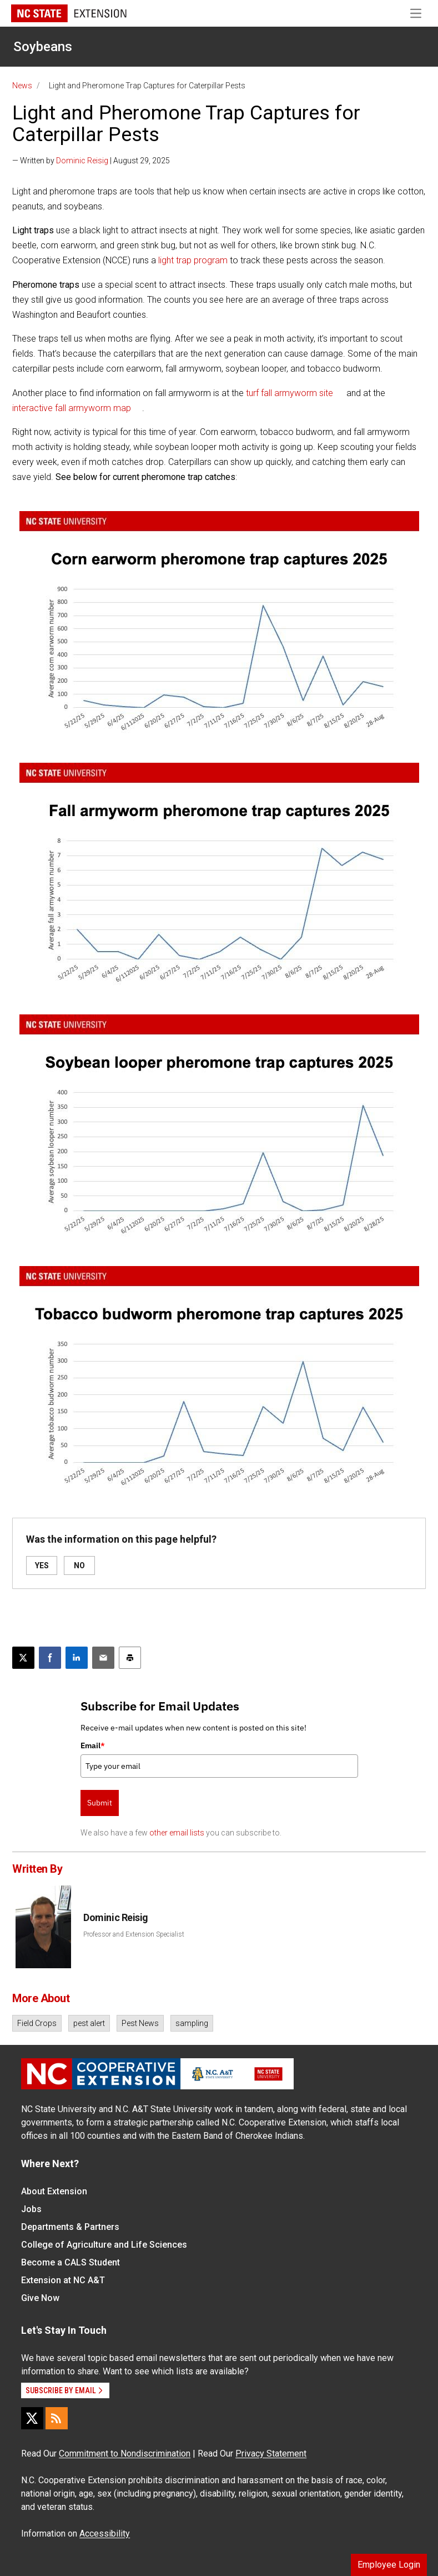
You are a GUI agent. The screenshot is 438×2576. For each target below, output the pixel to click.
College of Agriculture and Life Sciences (104, 2244)
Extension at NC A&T (63, 2280)
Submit (99, 1803)
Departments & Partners (70, 2227)
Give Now (40, 2298)
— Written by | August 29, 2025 (91, 160)
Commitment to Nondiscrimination (124, 2453)
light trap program (193, 260)
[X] (32, 2418)
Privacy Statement (270, 2453)
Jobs (31, 2209)
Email (92, 1745)
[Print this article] (130, 1658)
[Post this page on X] (23, 1658)
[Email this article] (103, 1658)
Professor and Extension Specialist (133, 1934)
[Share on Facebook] (50, 1658)
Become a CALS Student (70, 2262)
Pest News (140, 2023)
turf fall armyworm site (289, 393)
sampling (191, 2023)
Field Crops (37, 2023)
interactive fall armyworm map (71, 408)
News (22, 85)
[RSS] (57, 2418)
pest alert (89, 2023)
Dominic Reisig (82, 160)
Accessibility (104, 2533)
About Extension (54, 2191)
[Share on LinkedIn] (77, 1658)
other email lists (176, 1832)
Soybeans (42, 46)
